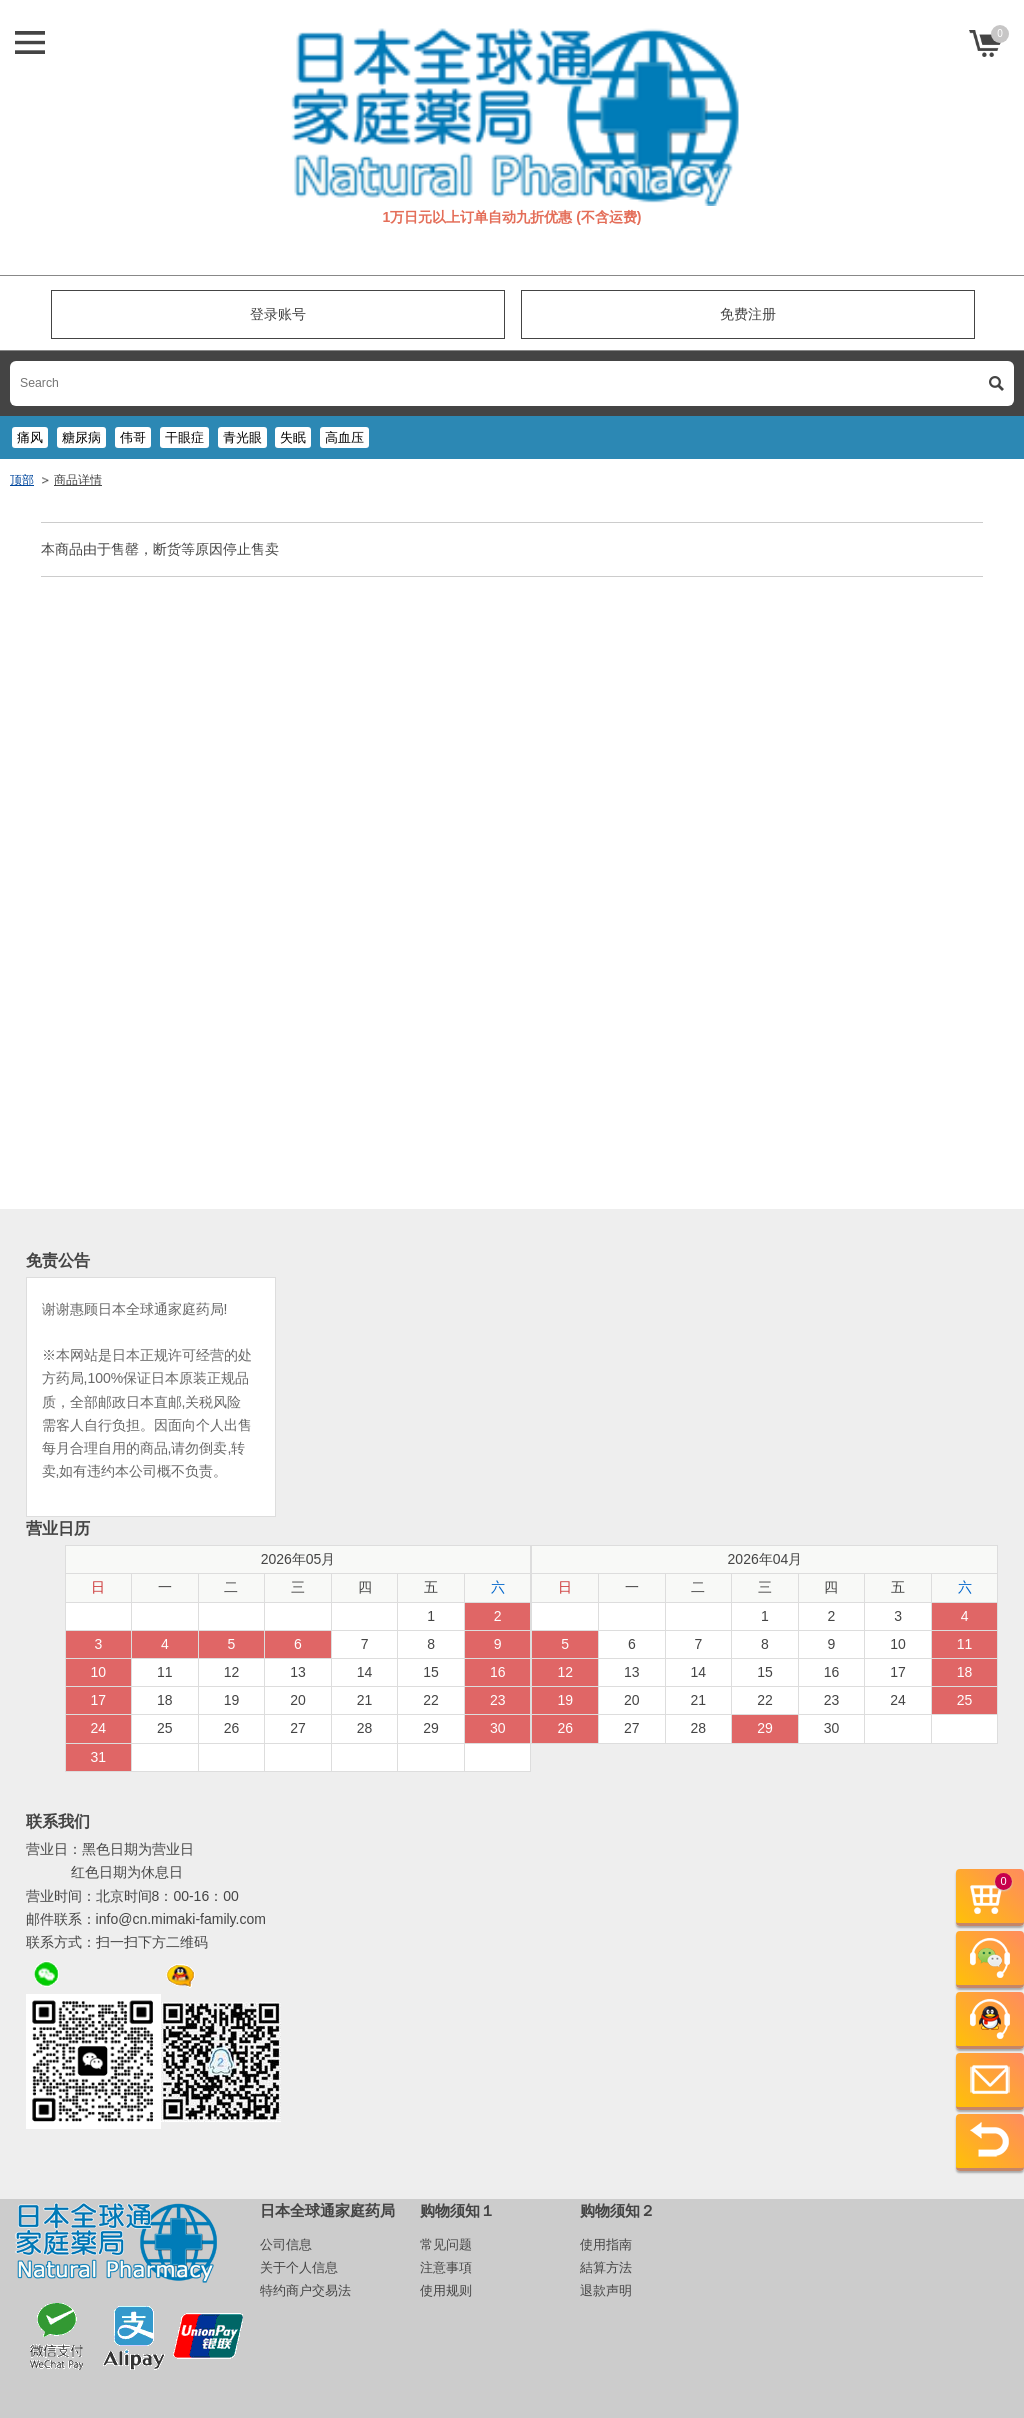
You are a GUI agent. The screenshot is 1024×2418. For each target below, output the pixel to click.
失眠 (293, 437)
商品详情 (78, 480)
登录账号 (278, 314)
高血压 (344, 437)
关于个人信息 (299, 2267)
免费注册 (748, 314)
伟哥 (133, 437)
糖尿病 (81, 437)
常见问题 (446, 2244)
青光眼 (242, 437)
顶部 (22, 480)
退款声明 (606, 2290)
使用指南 (606, 2244)
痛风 (30, 437)
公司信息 (286, 2244)
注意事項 (446, 2267)
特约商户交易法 (305, 2290)
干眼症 (184, 437)
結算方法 (606, 2267)
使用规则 (446, 2290)
